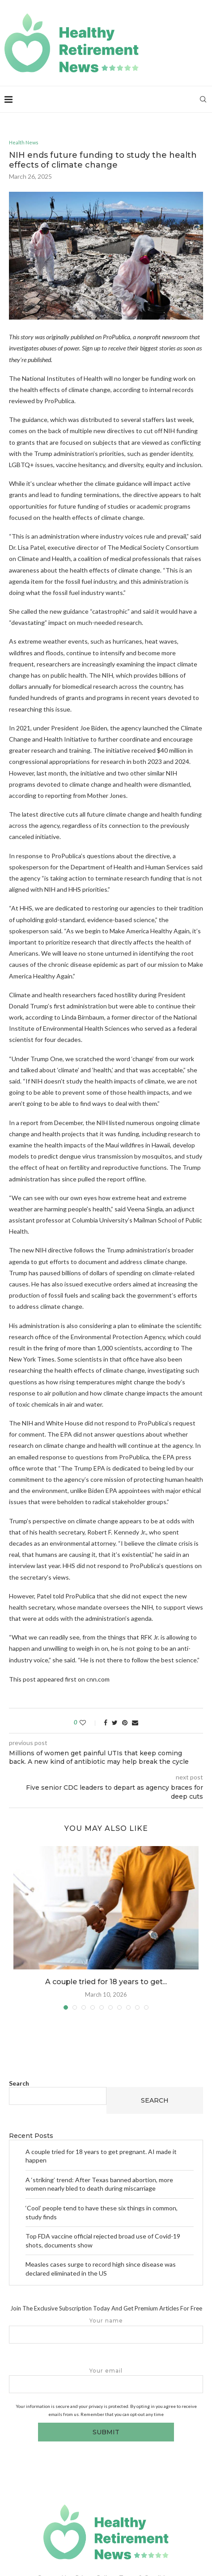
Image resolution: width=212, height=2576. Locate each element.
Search (19, 2083)
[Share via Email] (135, 1722)
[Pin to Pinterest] (124, 1722)
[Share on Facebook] (105, 1722)
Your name (106, 2330)
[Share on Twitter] (115, 1722)
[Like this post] (89, 1722)
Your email (106, 2380)
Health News (23, 142)
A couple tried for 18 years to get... (106, 1981)
